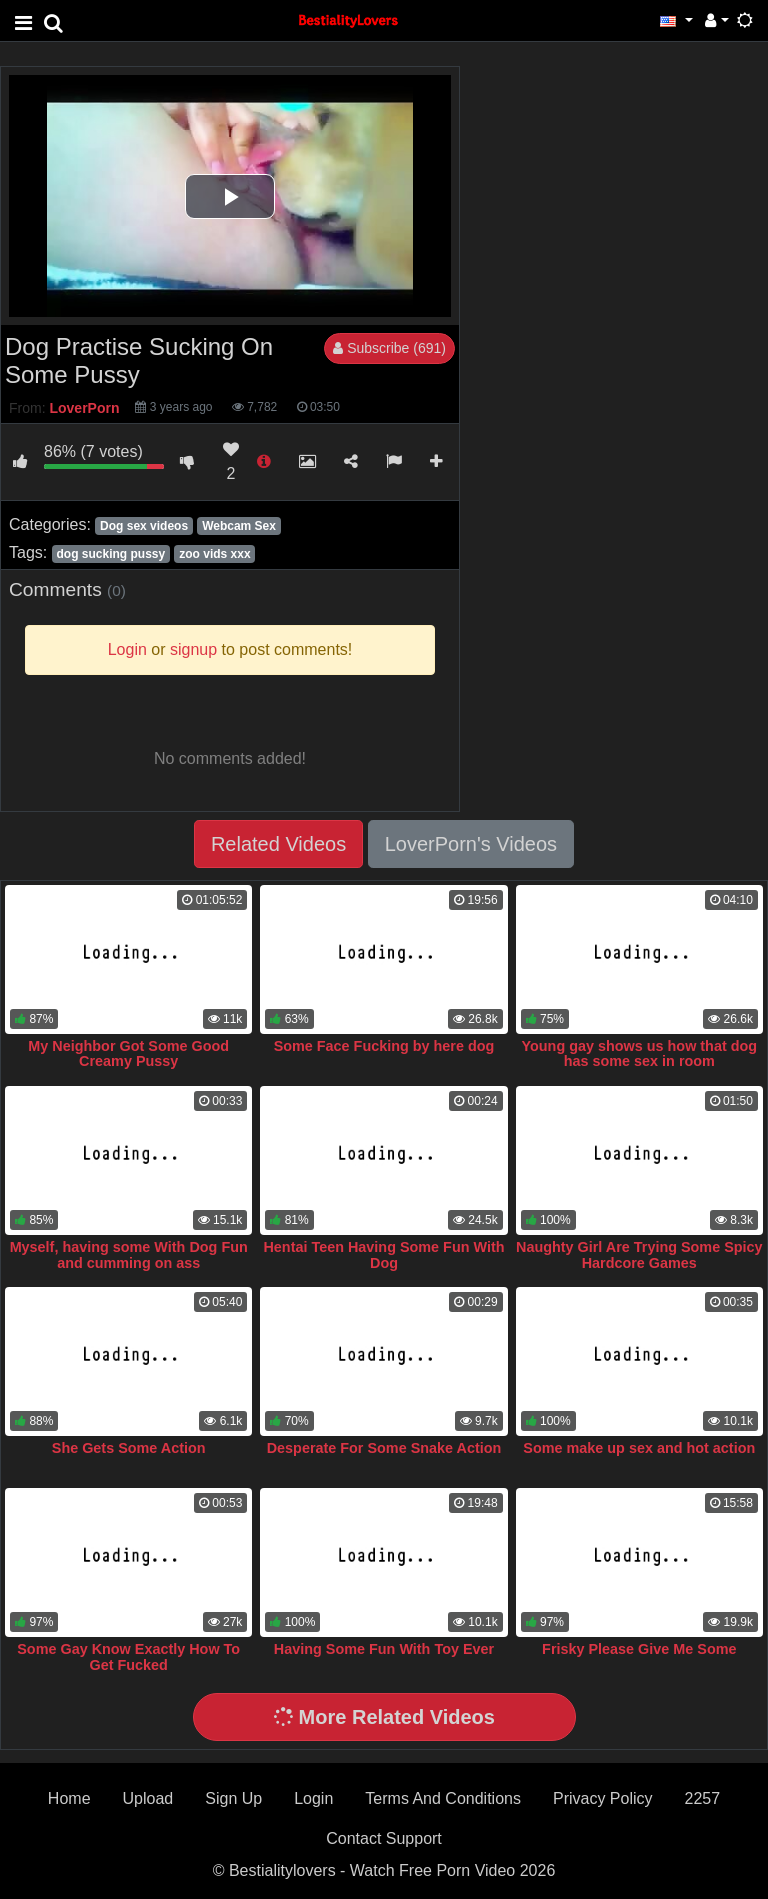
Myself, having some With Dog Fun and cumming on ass (129, 1255)
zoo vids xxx (214, 554)
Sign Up (233, 1798)
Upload (148, 1798)
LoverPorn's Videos (471, 844)
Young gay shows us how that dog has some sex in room (640, 1054)
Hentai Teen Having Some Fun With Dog (383, 1255)
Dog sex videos (144, 526)
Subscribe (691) (389, 348)
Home (69, 1798)
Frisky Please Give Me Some (639, 1649)
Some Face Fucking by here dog (384, 1046)
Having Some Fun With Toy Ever (384, 1649)
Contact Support (384, 1838)
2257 (703, 1798)
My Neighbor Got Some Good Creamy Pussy (128, 1054)
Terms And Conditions (443, 1798)
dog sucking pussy (110, 554)
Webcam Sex (239, 526)
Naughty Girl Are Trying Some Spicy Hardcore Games (639, 1255)
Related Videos (278, 844)
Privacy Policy (603, 1798)
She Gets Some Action (129, 1448)
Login (313, 1798)
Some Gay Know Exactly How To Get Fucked (128, 1657)
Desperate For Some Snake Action (384, 1448)
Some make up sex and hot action (639, 1448)
